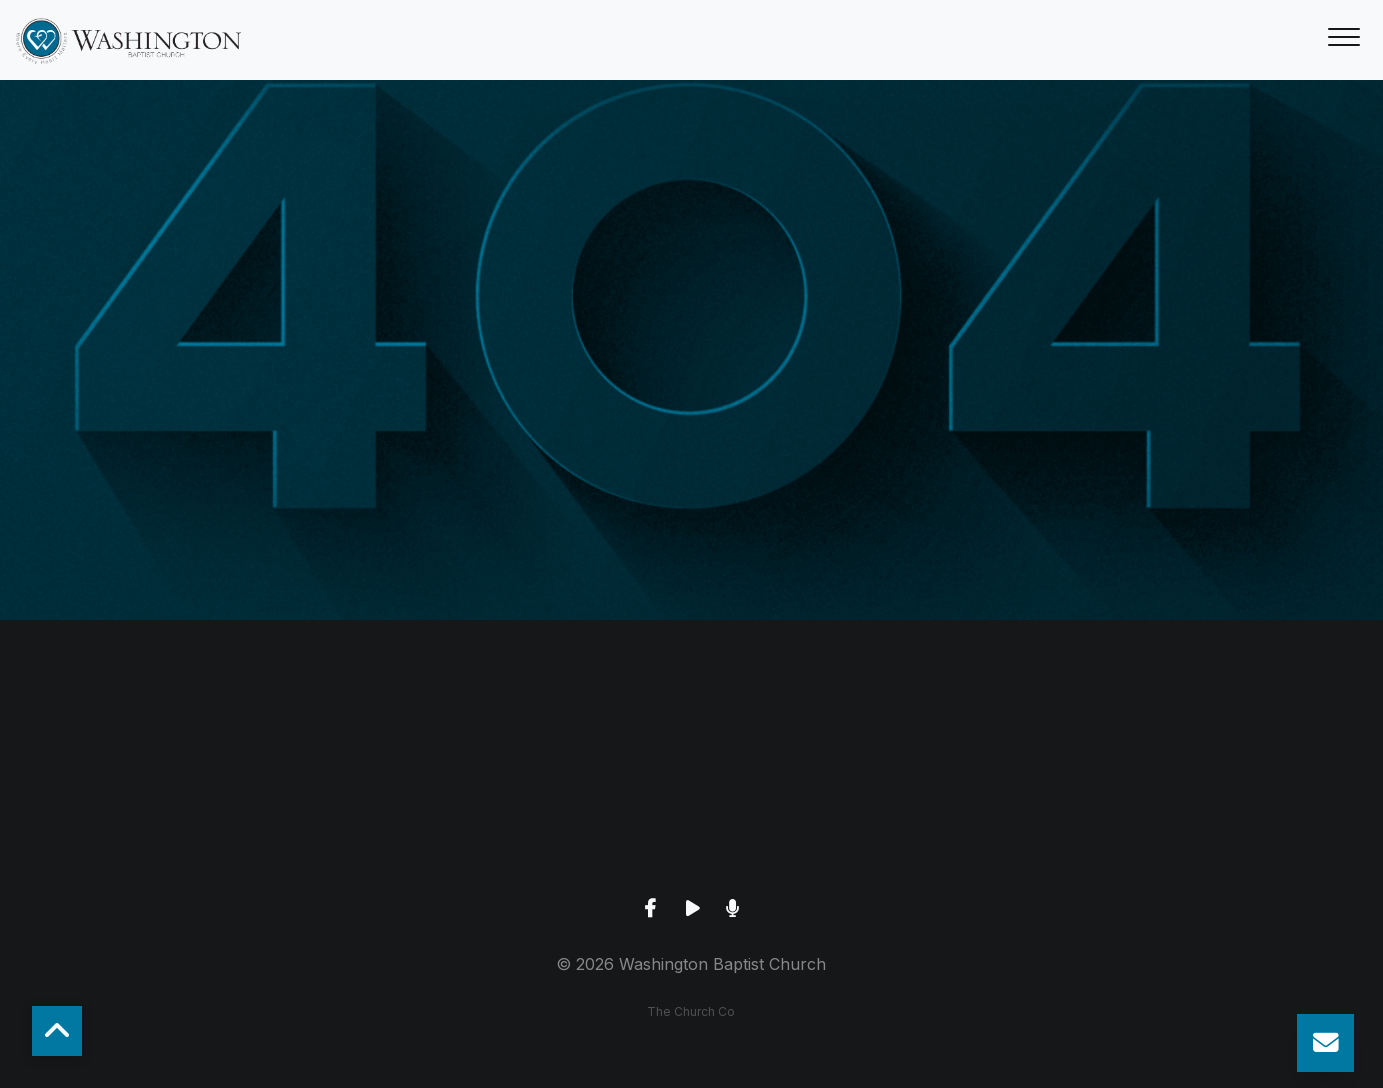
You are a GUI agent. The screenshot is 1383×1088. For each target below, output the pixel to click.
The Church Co (691, 1011)
